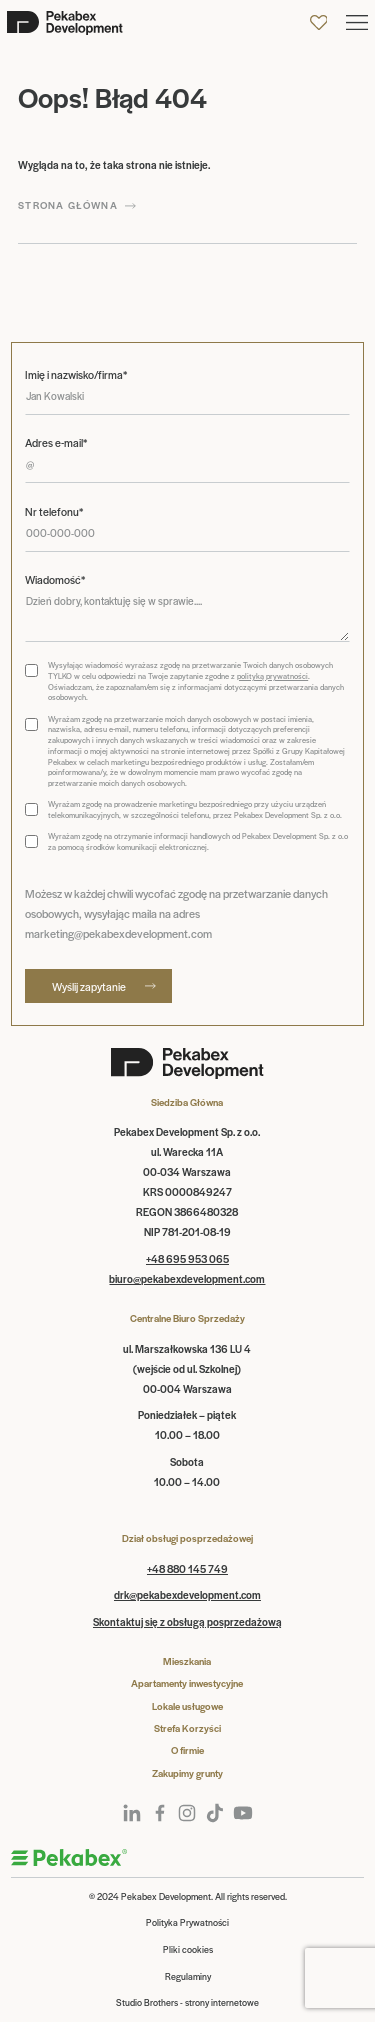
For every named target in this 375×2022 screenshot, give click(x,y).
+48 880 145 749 (187, 1568)
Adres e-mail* (56, 442)
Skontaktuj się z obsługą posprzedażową (187, 1621)
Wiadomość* (55, 579)
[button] (357, 22)
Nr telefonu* (54, 511)
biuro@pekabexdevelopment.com (187, 1278)
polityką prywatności (272, 675)
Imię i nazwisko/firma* (76, 374)
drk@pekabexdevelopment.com (187, 1594)
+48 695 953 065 (187, 1258)
